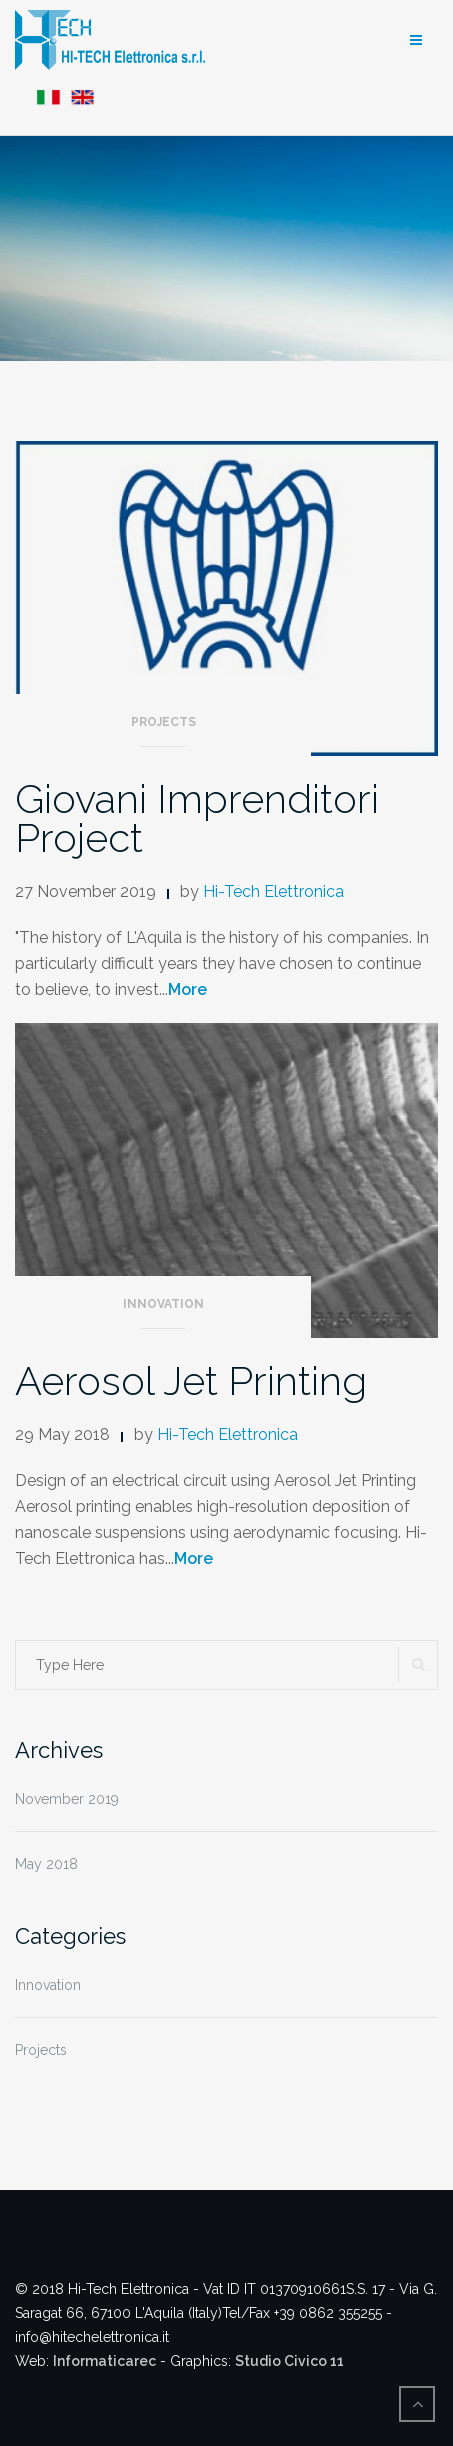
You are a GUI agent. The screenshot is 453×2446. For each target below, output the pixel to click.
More (187, 989)
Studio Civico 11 (289, 2361)
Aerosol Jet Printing (191, 1380)
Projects (163, 722)
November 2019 (67, 1799)
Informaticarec (104, 2361)
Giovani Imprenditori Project (197, 818)
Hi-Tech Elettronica (273, 891)
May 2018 (46, 1864)
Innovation (163, 1304)
